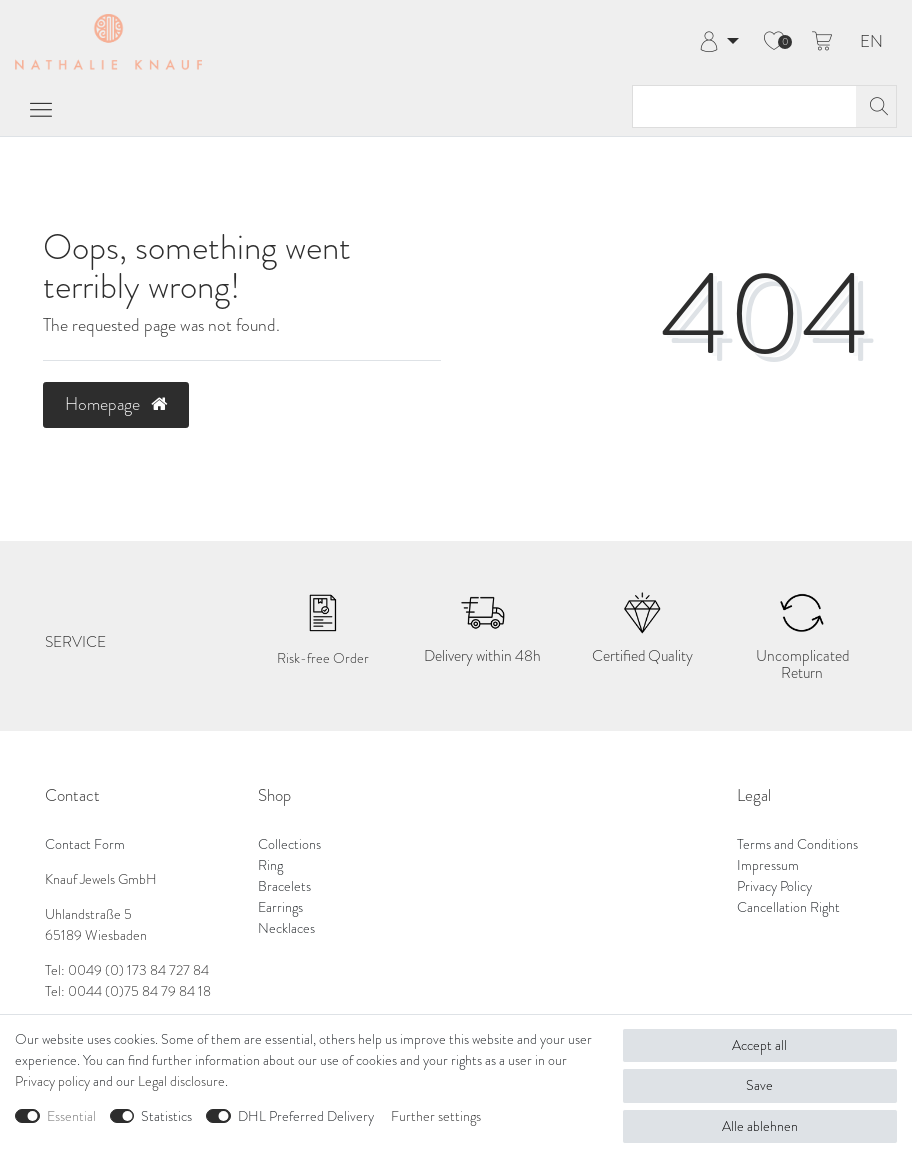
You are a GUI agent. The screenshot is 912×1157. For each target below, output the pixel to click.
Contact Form (85, 844)
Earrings (280, 907)
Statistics (166, 1116)
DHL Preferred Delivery (306, 1116)
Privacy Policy (774, 886)
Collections (289, 844)
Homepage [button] (116, 404)
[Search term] (744, 106)
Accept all (759, 1045)
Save (759, 1085)
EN (871, 42)
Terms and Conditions (797, 844)
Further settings (436, 1116)
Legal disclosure (181, 1081)
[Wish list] (774, 42)
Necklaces (286, 928)
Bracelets (284, 886)
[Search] (876, 106)
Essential (71, 1116)
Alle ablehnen (760, 1126)
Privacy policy (52, 1081)
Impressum (768, 865)
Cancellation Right (788, 907)
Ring (270, 865)
